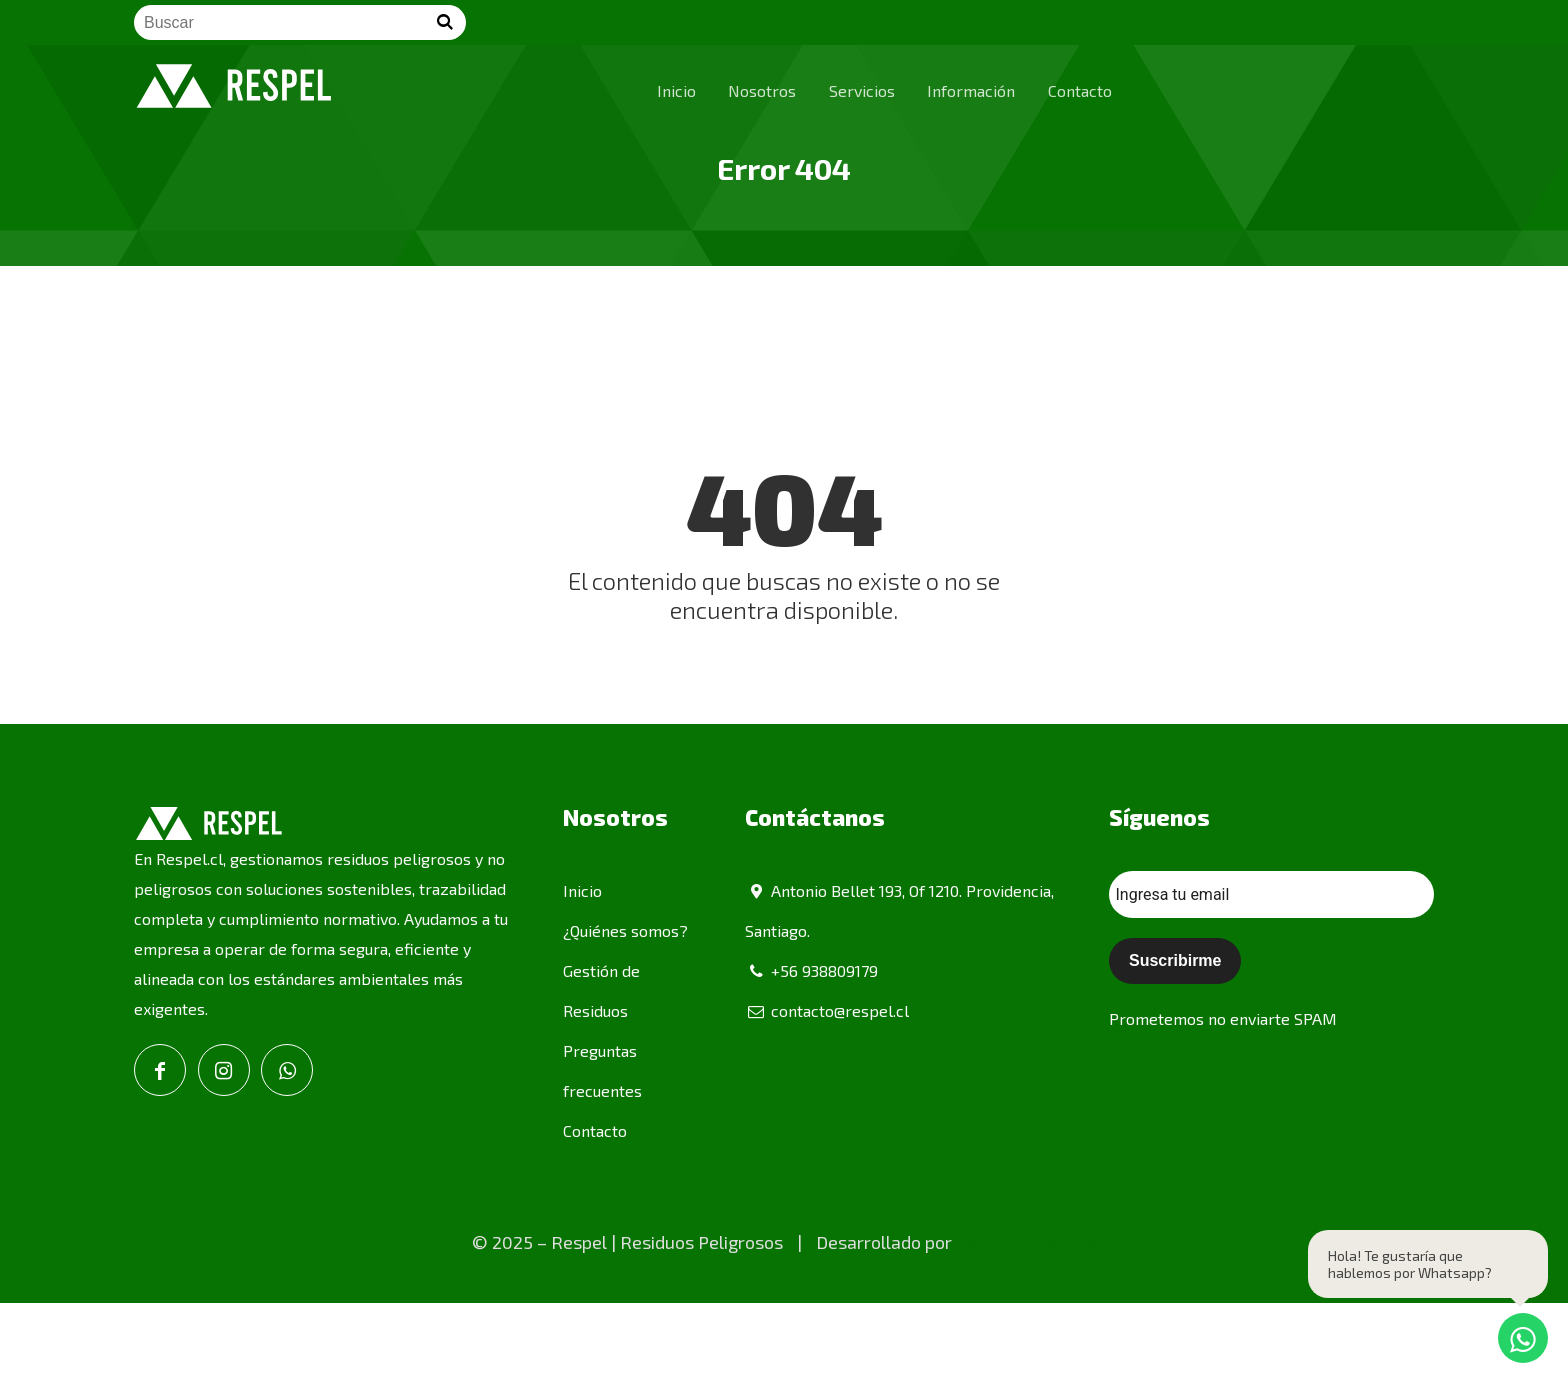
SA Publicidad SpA (1026, 1242)
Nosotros (762, 90)
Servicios (862, 90)
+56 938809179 (811, 970)
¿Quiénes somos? (625, 930)
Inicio (676, 90)
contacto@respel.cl (827, 1010)
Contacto (1080, 90)
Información (971, 90)
